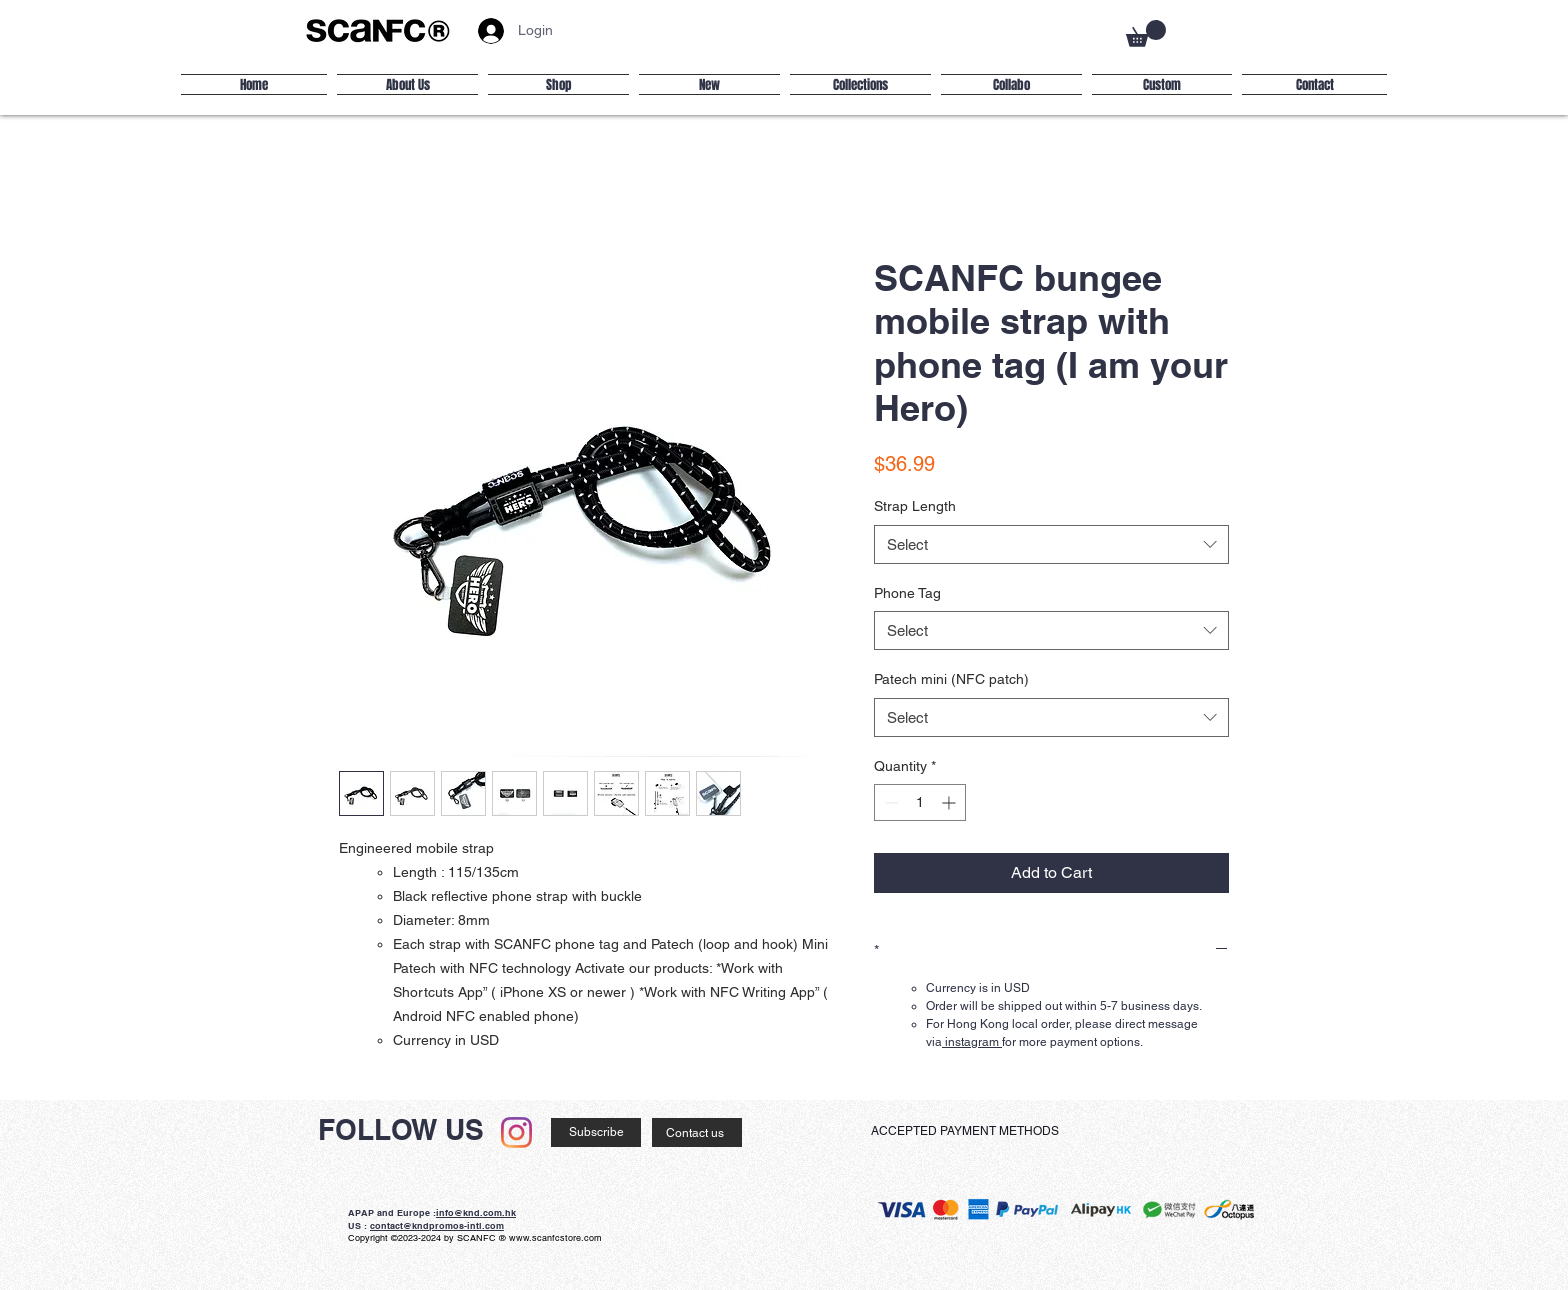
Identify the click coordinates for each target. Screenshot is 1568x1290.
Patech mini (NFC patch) (951, 679)
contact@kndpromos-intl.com (437, 1225)
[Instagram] (516, 1132)
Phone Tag (907, 593)
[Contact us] (697, 1132)
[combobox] (1051, 544)
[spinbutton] (920, 802)
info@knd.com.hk (476, 1212)
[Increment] (950, 802)
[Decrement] (889, 802)
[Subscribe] (596, 1132)
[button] (1146, 33)
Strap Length (915, 506)
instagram (972, 1042)
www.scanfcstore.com (555, 1238)
